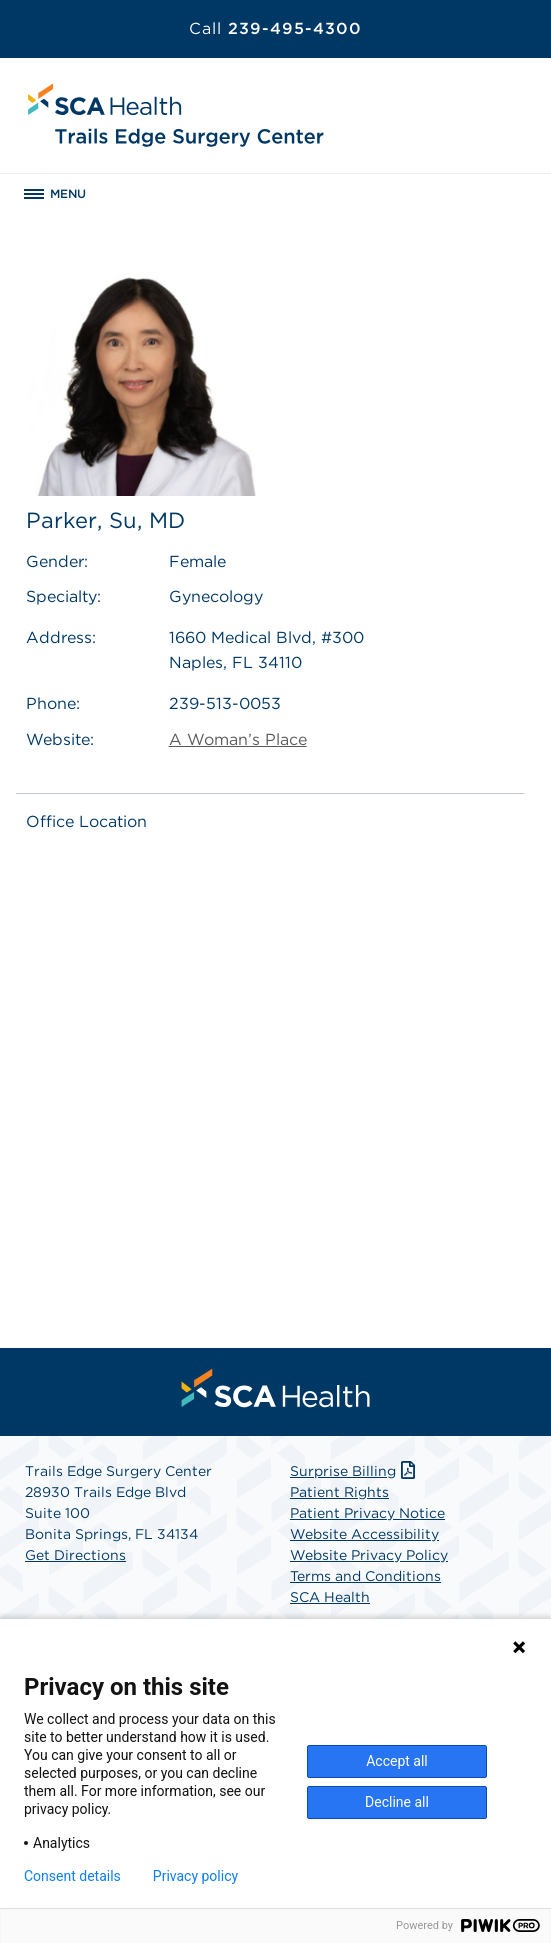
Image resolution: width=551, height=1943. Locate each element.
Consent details (72, 1876)
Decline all (397, 1802)
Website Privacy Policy (369, 1555)
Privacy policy (195, 1876)
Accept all (397, 1761)
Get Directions (75, 1555)
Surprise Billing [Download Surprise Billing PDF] (354, 1471)
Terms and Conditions (365, 1576)
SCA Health (330, 1597)
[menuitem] (276, 1388)
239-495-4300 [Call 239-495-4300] (275, 28)
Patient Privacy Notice (367, 1513)
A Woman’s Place (238, 739)
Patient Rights (339, 1492)
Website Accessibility (364, 1534)
